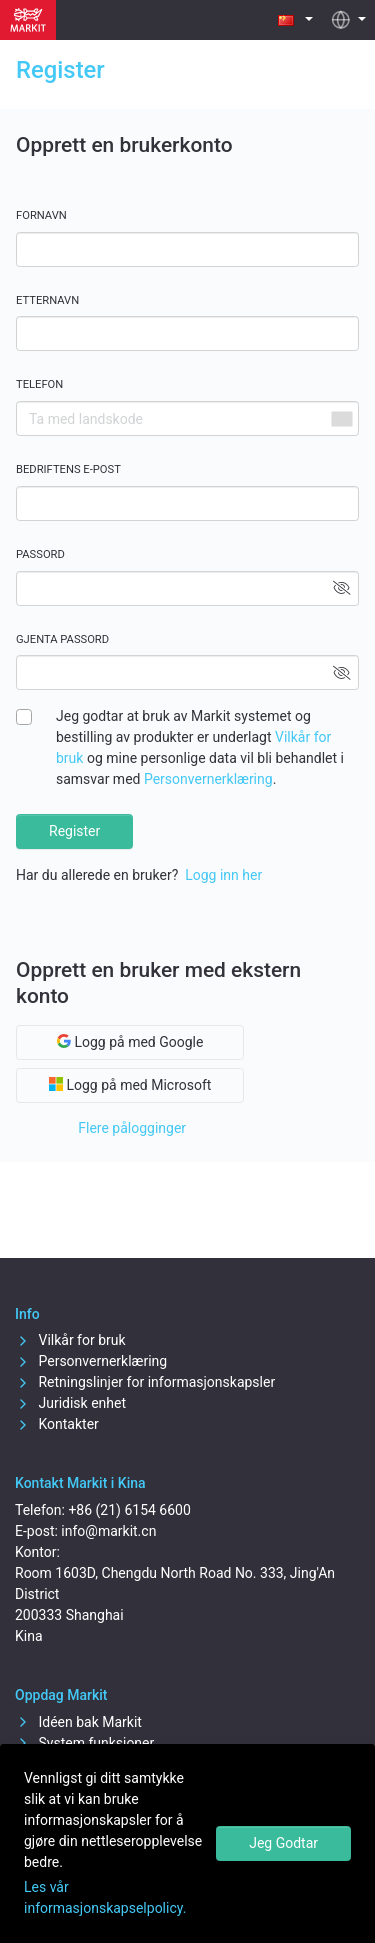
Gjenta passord (62, 639)
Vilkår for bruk (70, 1340)
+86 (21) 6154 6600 (129, 1510)
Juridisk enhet (70, 1403)
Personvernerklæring (208, 779)
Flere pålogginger (132, 1128)
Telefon (39, 384)
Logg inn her (223, 875)
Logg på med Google (130, 1042)
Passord (40, 554)
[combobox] (341, 418)
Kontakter (57, 1424)
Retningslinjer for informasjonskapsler (145, 1382)
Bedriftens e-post (68, 469)
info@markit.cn (108, 1531)
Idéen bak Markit (78, 1722)
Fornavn (41, 215)
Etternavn (47, 300)
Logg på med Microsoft (130, 1085)
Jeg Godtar (283, 1843)
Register (74, 831)
